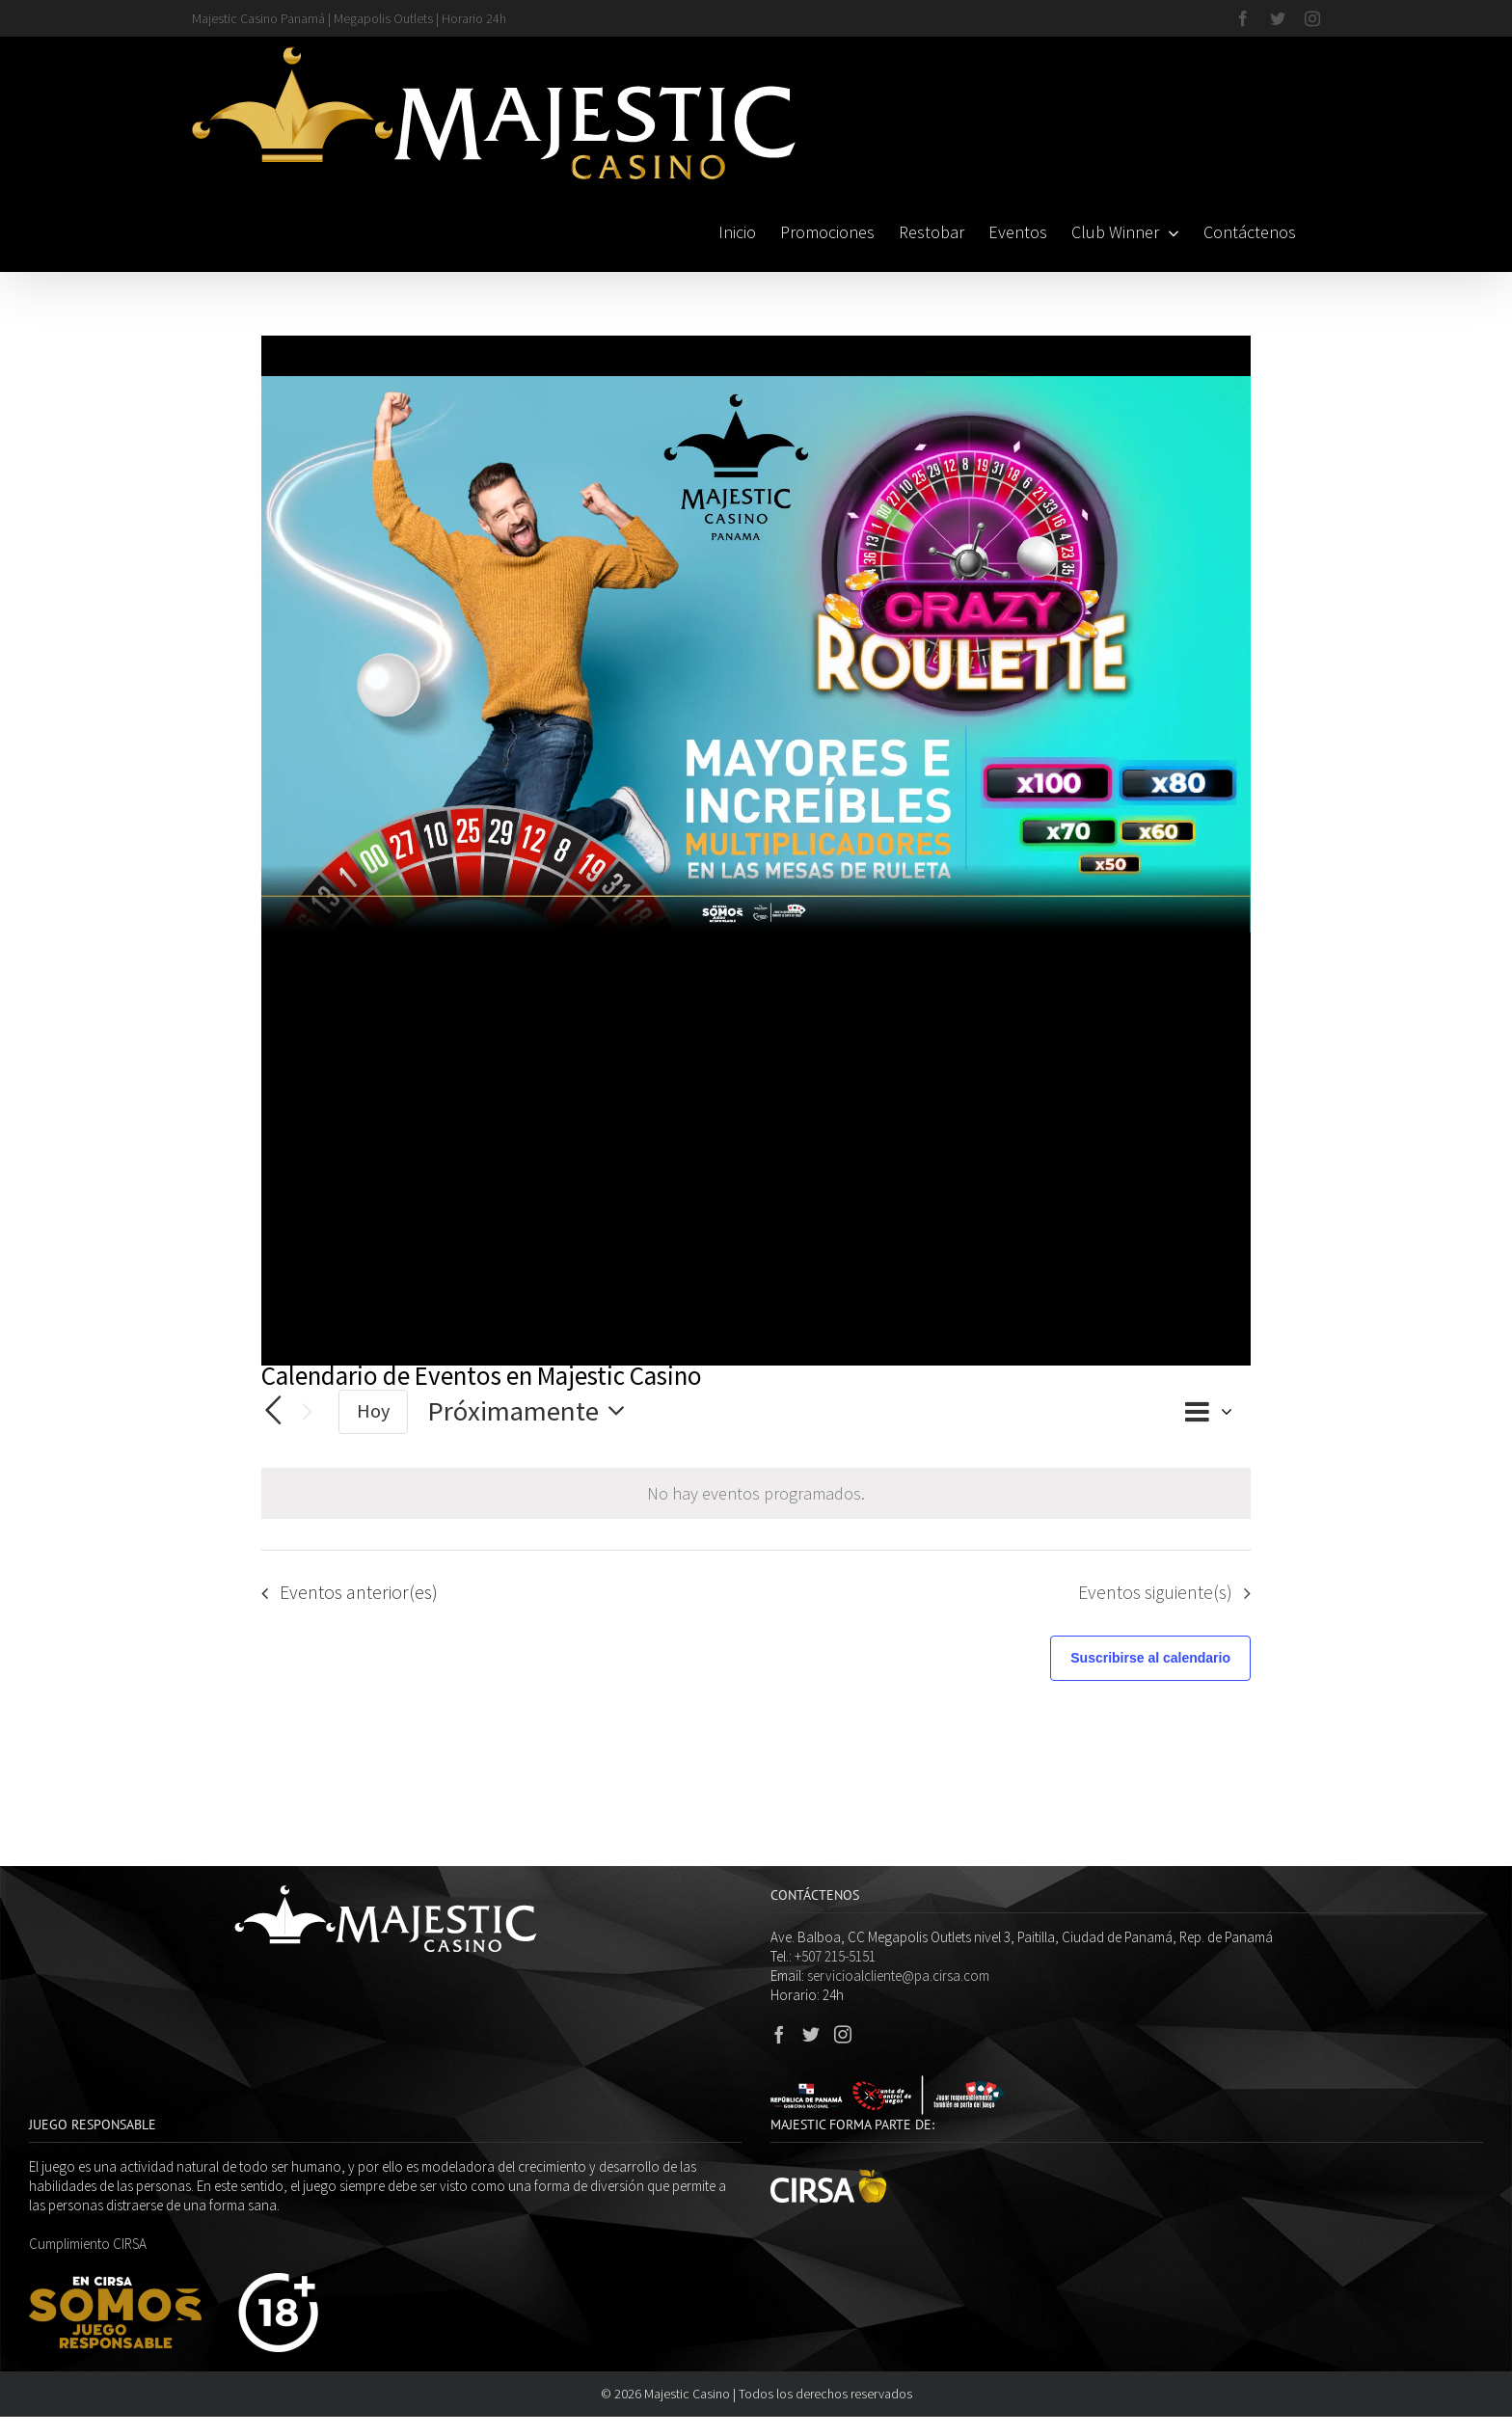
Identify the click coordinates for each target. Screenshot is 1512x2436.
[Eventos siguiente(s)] (307, 1411)
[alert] (756, 1494)
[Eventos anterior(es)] (272, 1409)
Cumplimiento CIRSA (88, 2243)
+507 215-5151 (835, 1956)
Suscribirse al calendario (1150, 1657)
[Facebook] (779, 2034)
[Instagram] (842, 2034)
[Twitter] (811, 2034)
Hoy (373, 1410)
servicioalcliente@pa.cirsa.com (898, 1975)
